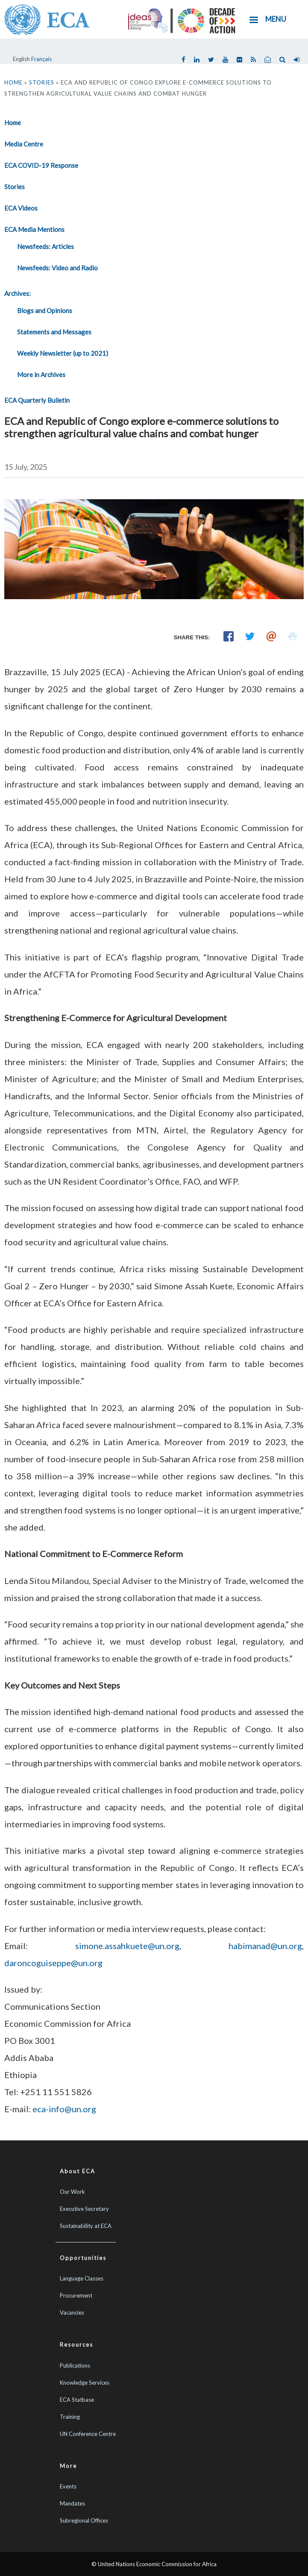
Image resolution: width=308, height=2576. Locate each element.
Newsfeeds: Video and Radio (57, 268)
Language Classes (81, 2278)
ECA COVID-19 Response (41, 165)
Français (41, 59)
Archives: (17, 293)
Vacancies (72, 2312)
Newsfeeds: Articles (45, 246)
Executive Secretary (84, 2208)
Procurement (76, 2295)
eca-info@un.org (64, 2109)
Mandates (72, 2503)
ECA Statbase (77, 2399)
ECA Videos (21, 208)
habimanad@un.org (265, 1946)
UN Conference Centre (88, 2433)
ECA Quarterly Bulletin (37, 400)
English (21, 59)
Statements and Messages (54, 332)
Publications (75, 2365)
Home (13, 82)
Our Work (72, 2191)
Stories (41, 82)
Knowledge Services (84, 2382)
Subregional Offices (84, 2520)
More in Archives (41, 374)
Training (70, 2416)
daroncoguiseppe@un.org (53, 1963)
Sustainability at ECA (85, 2225)
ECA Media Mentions (34, 229)
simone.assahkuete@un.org (127, 1946)
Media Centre (23, 144)
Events (68, 2486)
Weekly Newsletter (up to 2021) (62, 353)
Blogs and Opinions (44, 310)
